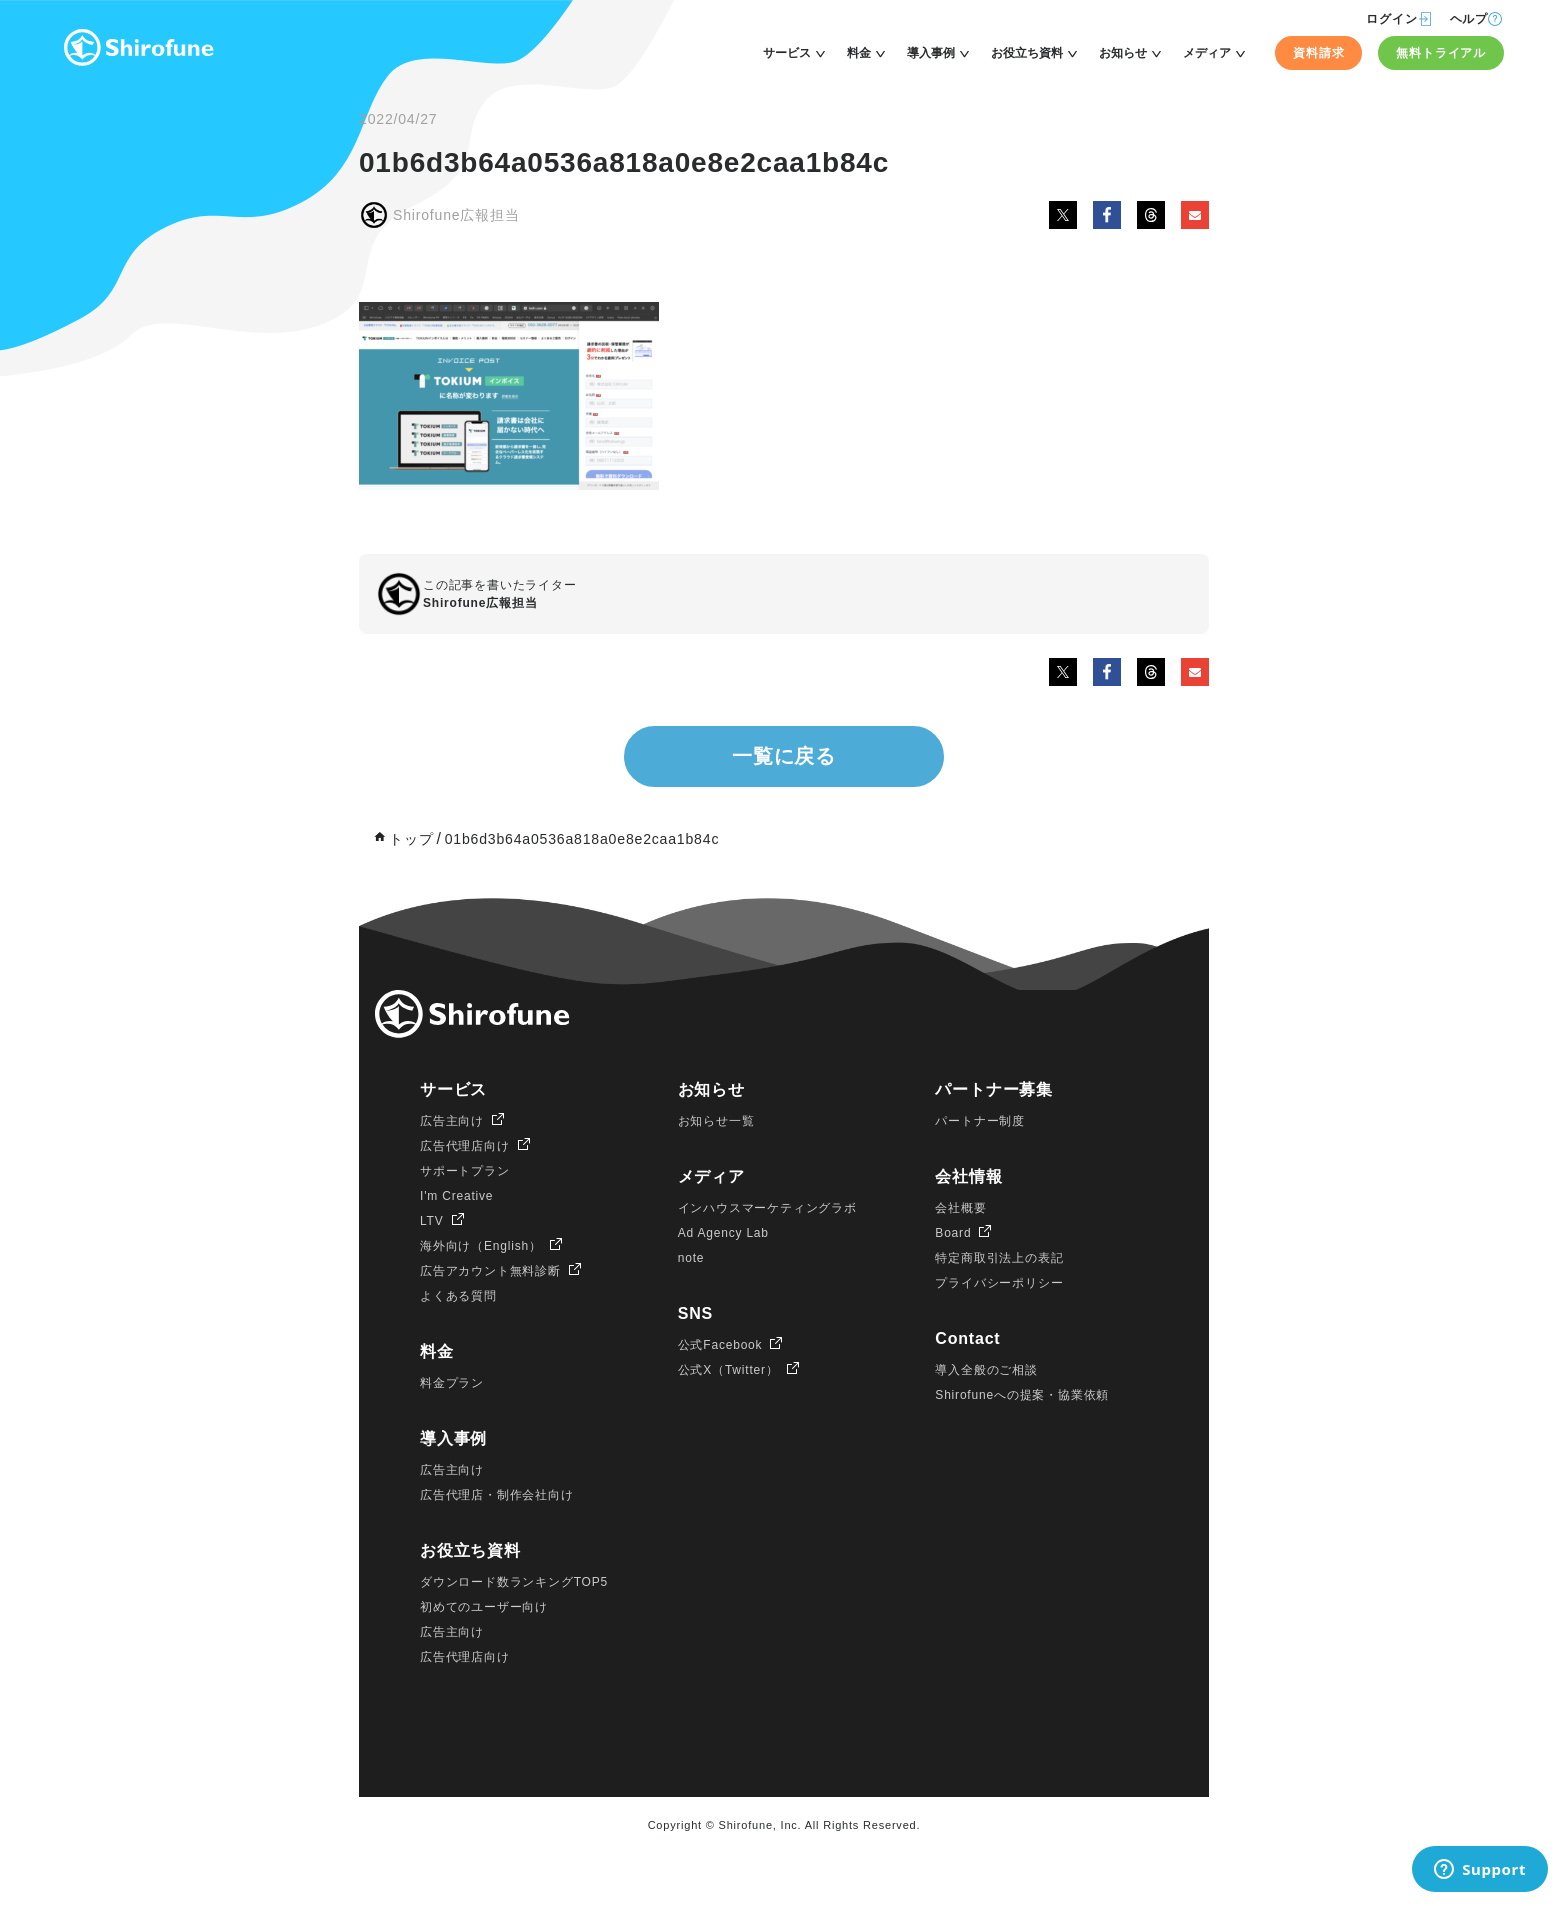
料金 (859, 53)
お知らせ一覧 (716, 1121)
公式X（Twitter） (728, 1370)
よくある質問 (458, 1296)
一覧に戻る (784, 756)
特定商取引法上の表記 (999, 1258)
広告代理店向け (465, 1146)
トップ (411, 839)
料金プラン (452, 1383)
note (691, 1258)
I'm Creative (456, 1196)
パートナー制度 (980, 1121)
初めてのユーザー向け (484, 1607)
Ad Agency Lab (723, 1233)
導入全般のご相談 (986, 1370)
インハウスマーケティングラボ (767, 1208)
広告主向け (452, 1121)
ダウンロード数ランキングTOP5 (514, 1582)
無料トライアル (1441, 53)
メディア (1207, 53)
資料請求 (1318, 53)
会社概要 (960, 1208)
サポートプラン (465, 1171)
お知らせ (1123, 53)
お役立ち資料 (1027, 53)
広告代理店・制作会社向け (497, 1495)
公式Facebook (720, 1345)
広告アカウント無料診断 (490, 1271)
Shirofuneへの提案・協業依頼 (1022, 1395)
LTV (432, 1221)
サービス (787, 53)
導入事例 (931, 53)
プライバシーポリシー (999, 1283)
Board (953, 1233)
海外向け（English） (481, 1246)
